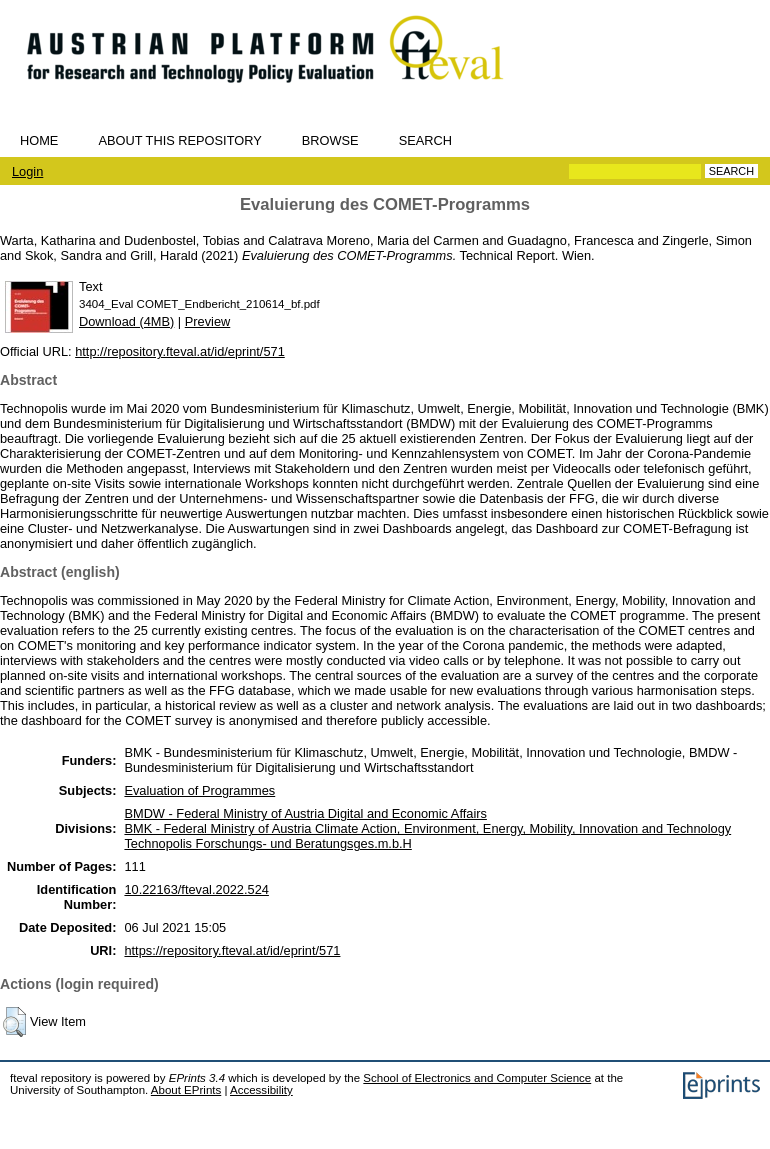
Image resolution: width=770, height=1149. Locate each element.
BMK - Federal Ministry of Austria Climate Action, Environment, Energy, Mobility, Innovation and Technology (427, 828)
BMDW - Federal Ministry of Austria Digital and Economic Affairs (305, 813)
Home (39, 140)
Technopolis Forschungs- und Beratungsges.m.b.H (267, 843)
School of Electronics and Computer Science (477, 1078)
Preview (208, 321)
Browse (330, 140)
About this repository (179, 140)
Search (425, 140)
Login (27, 171)
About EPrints (186, 1090)
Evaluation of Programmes (199, 790)
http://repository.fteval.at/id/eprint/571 (180, 351)
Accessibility (261, 1090)
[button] (14, 1022)
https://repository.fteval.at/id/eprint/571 (232, 950)
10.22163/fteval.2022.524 (196, 889)
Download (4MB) (126, 321)
